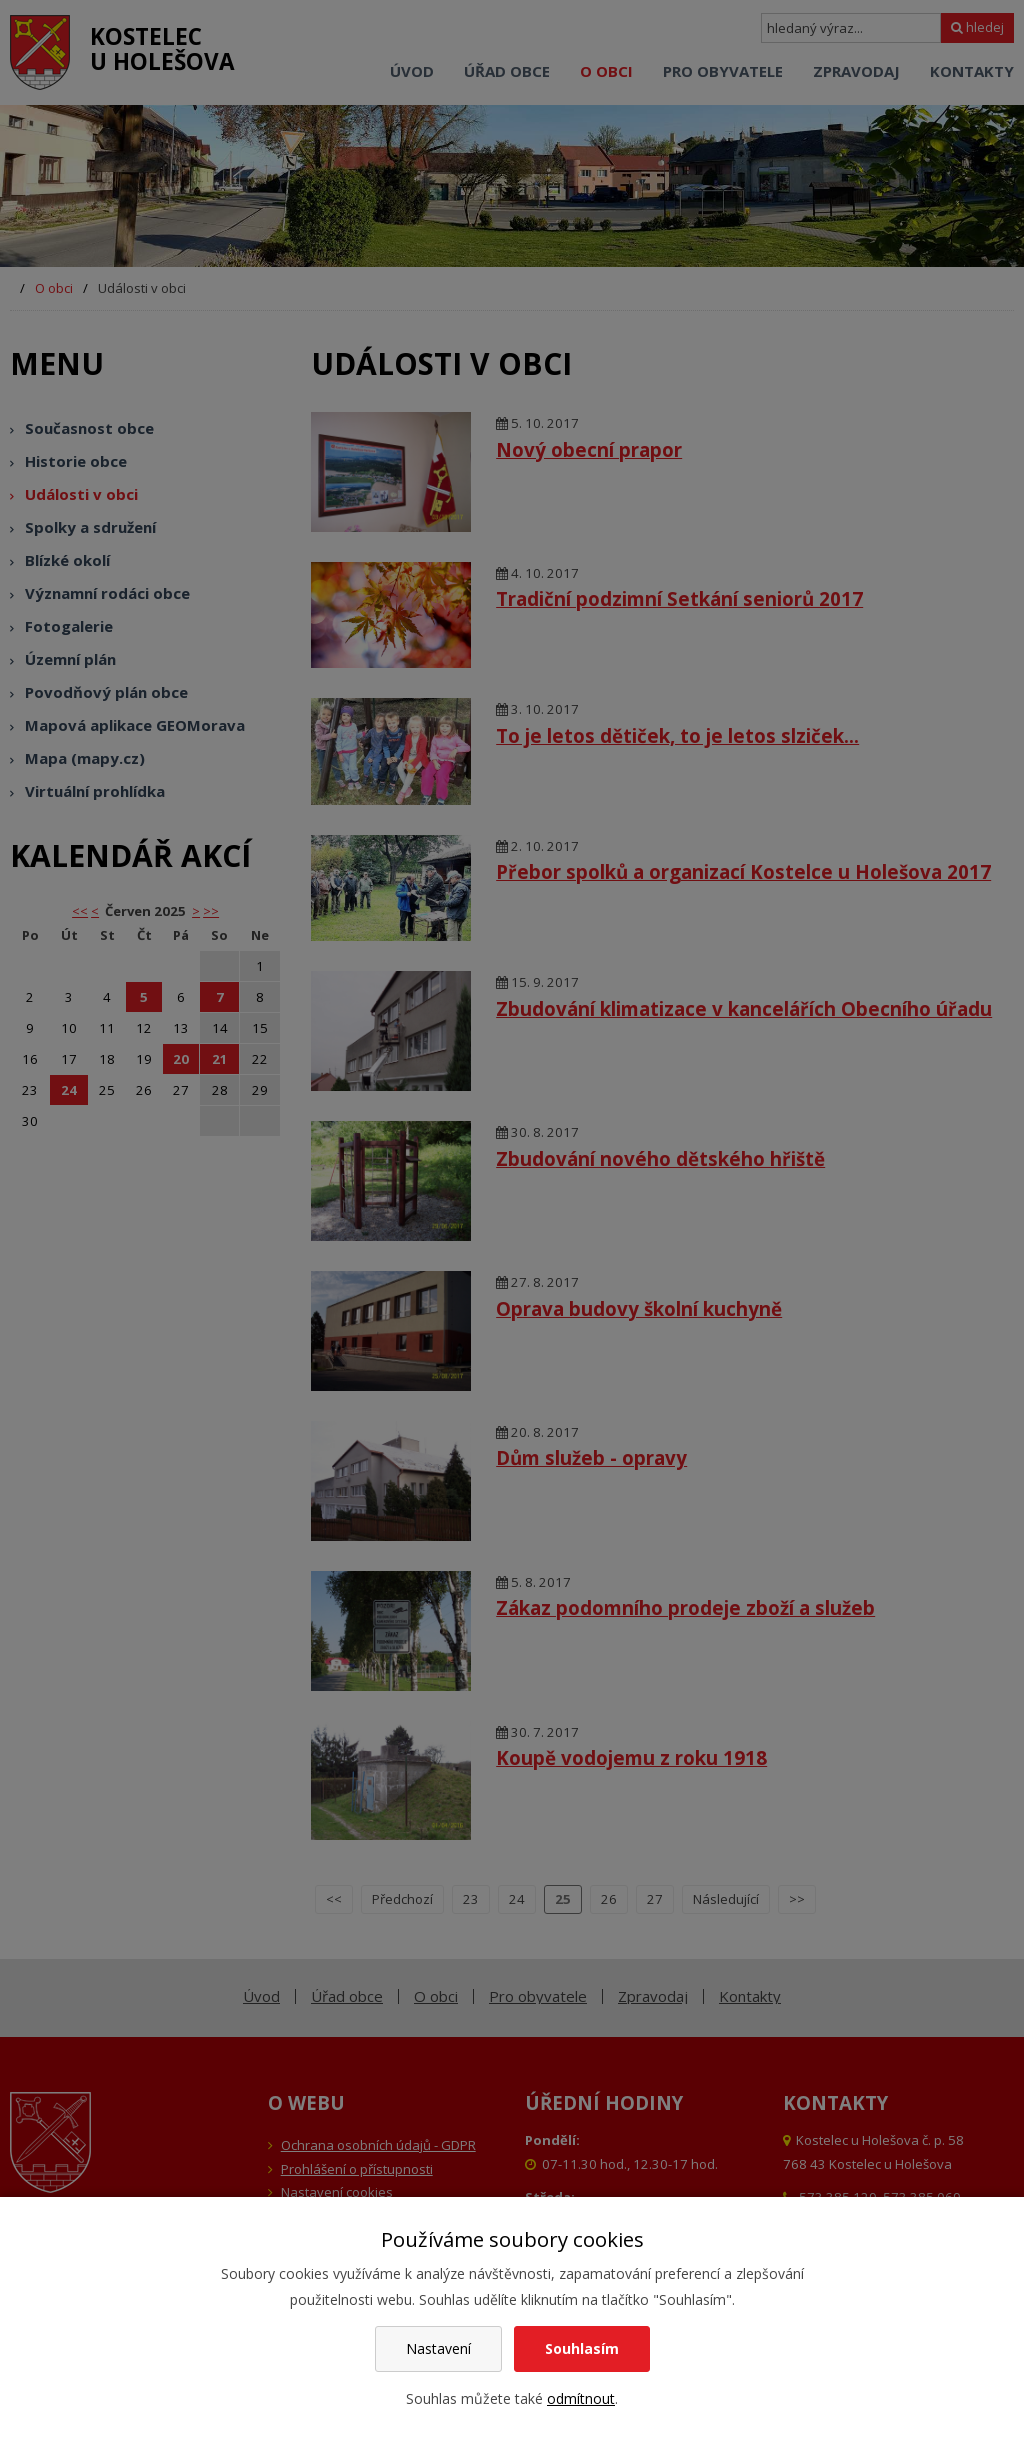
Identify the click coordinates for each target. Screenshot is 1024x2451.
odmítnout (581, 2398)
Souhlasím (582, 2348)
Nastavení (438, 2348)
